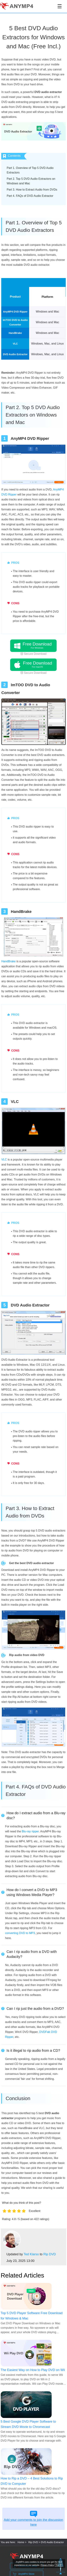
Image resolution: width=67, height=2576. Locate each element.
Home (21, 2542)
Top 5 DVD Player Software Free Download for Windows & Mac (32, 2315)
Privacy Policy (47, 2565)
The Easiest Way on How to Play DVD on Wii (33, 2370)
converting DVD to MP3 (20, 1933)
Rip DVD (49, 2254)
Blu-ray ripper (30, 1831)
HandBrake (8, 961)
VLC (4, 1159)
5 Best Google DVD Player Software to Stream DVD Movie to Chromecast (28, 2424)
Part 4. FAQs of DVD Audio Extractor (30, 195)
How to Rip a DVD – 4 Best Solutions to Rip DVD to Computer (32, 2481)
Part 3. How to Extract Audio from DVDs (32, 189)
